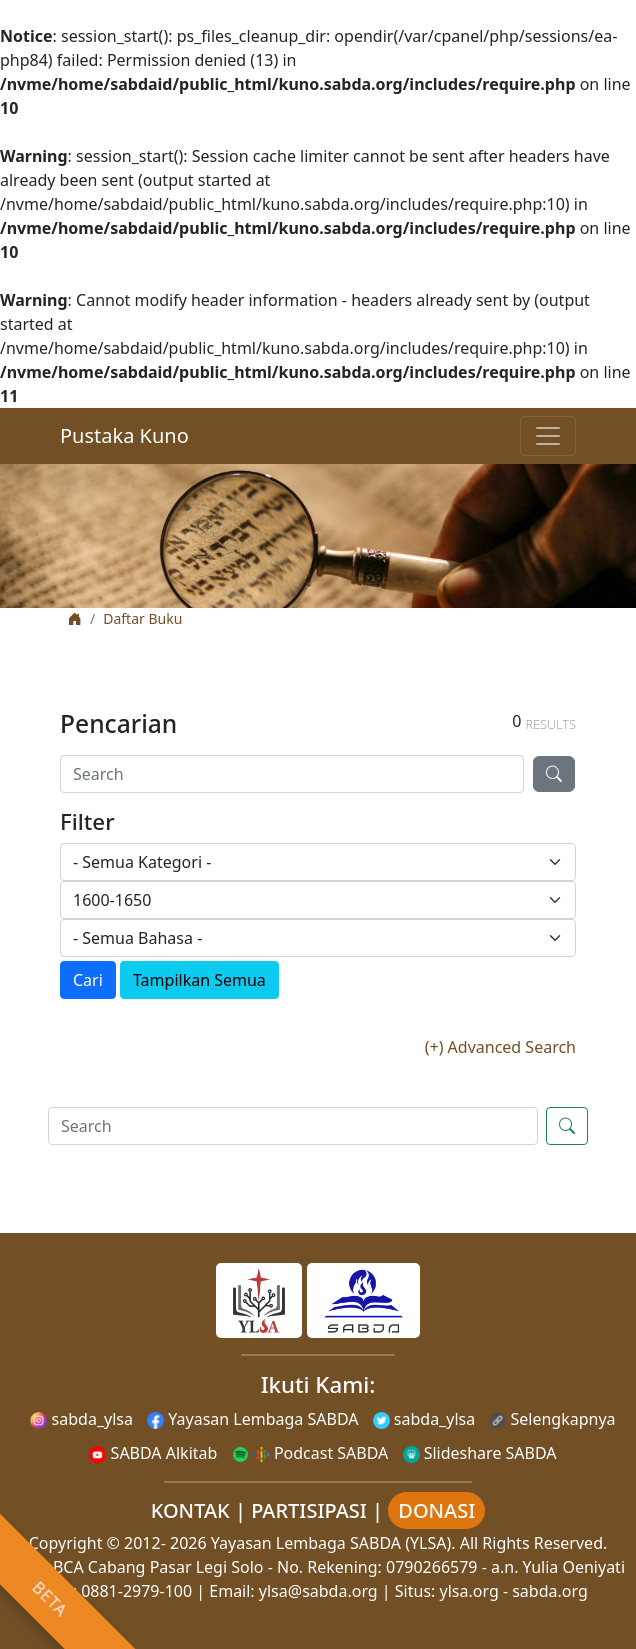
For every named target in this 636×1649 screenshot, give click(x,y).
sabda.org (550, 1591)
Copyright (66, 1543)
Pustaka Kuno (124, 435)
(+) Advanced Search (500, 1047)
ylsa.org (469, 1591)
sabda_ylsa (81, 1419)
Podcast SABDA (310, 1453)
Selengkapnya (552, 1419)
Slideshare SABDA (480, 1453)
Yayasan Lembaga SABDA (252, 1419)
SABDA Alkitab (153, 1453)
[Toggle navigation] (548, 436)
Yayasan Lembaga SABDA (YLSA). (333, 1543)
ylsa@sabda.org (318, 1591)
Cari (88, 980)
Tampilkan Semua (199, 980)
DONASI (436, 1510)
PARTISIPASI (309, 1510)
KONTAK (190, 1510)
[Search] (292, 774)
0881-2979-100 (136, 1591)
